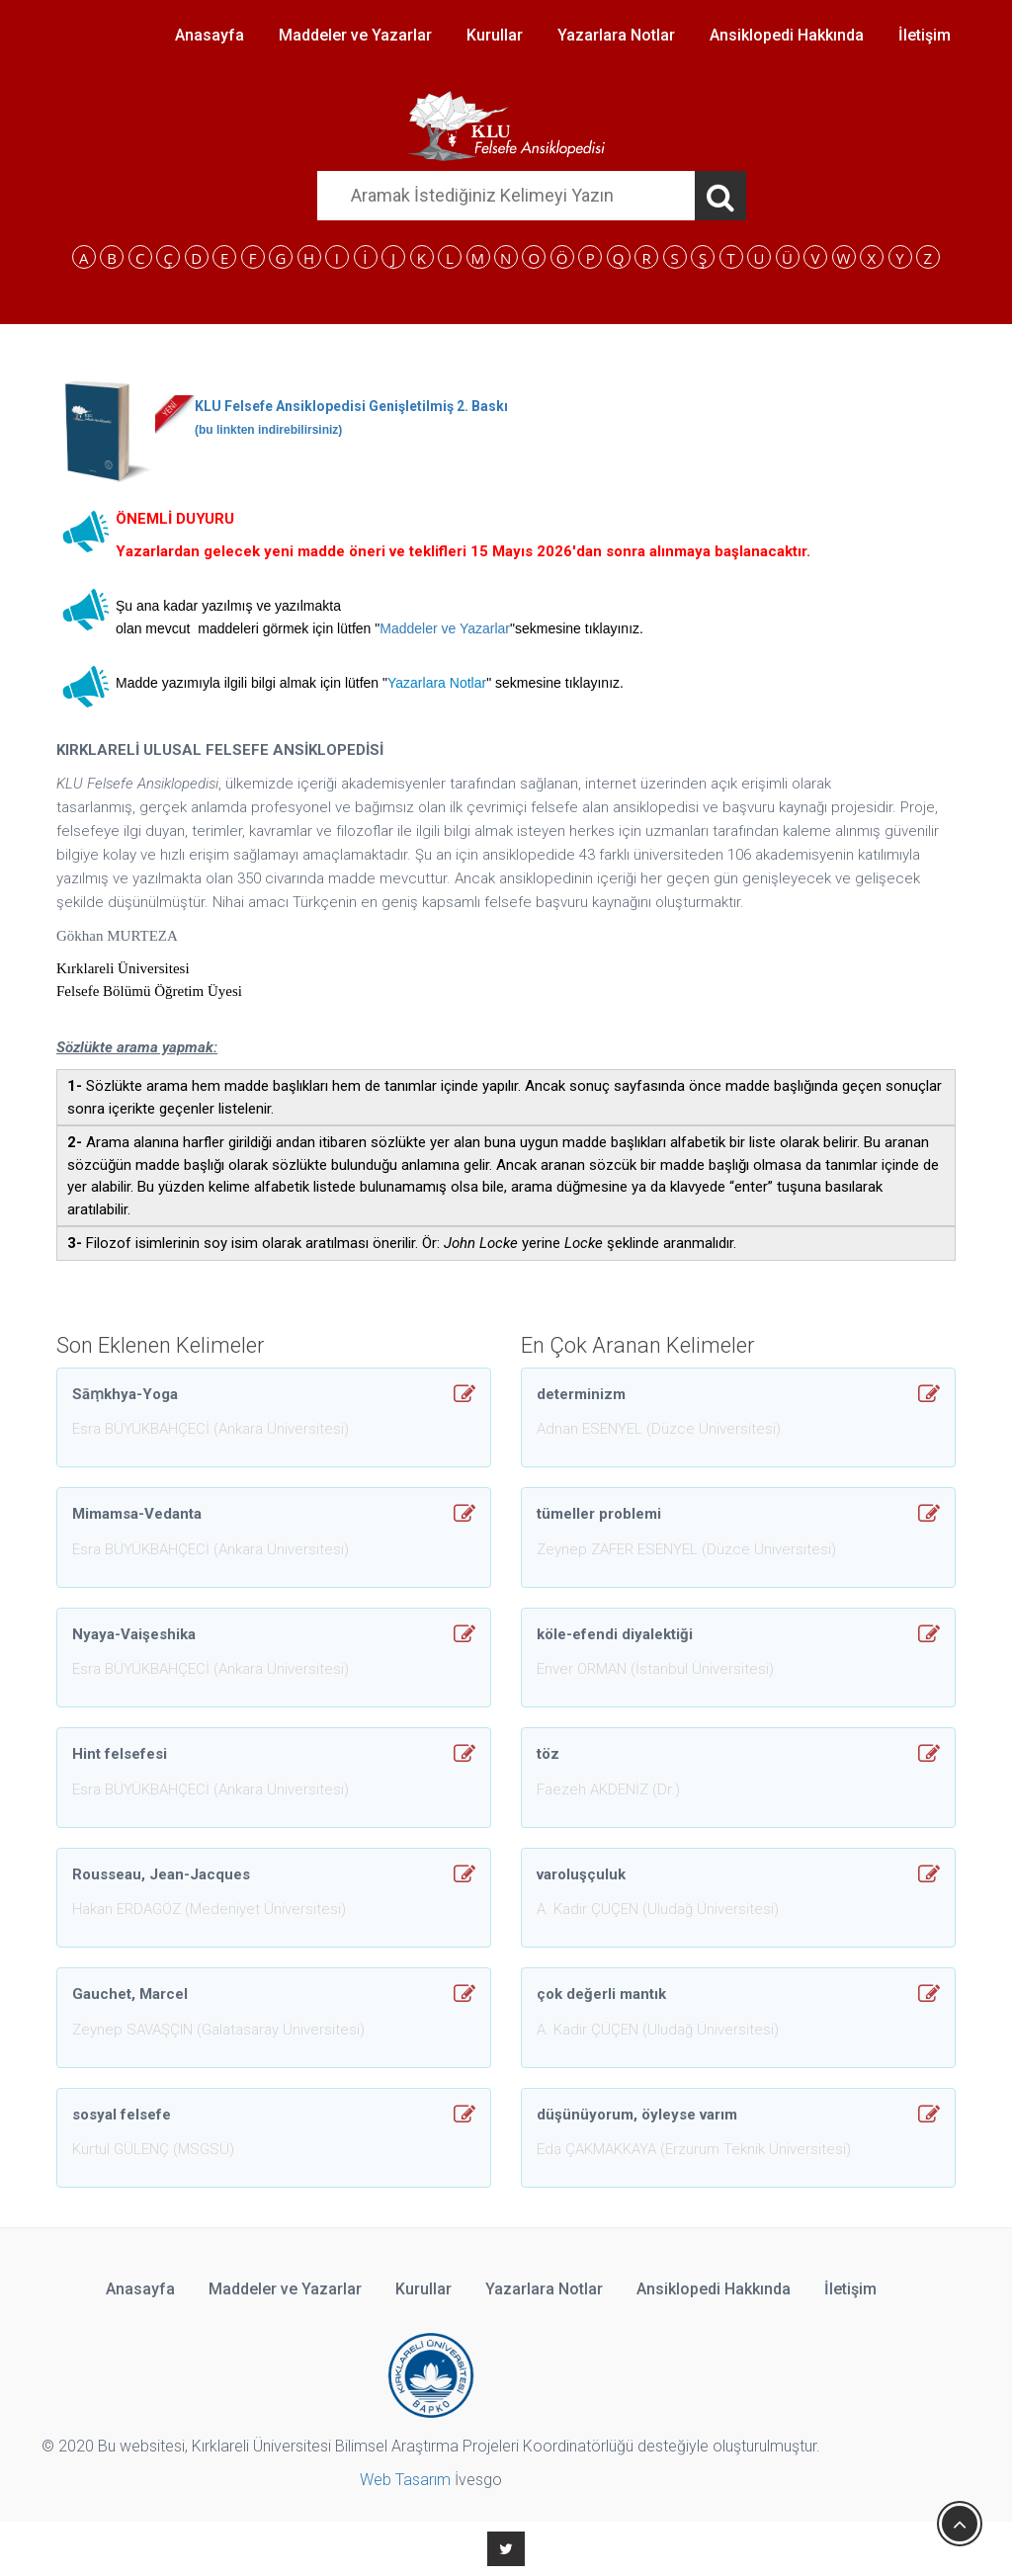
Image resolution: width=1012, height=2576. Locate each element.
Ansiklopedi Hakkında (787, 35)
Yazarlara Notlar (616, 35)
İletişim (924, 35)
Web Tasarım (405, 2479)
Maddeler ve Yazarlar (355, 35)
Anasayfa (209, 35)
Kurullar (494, 35)
